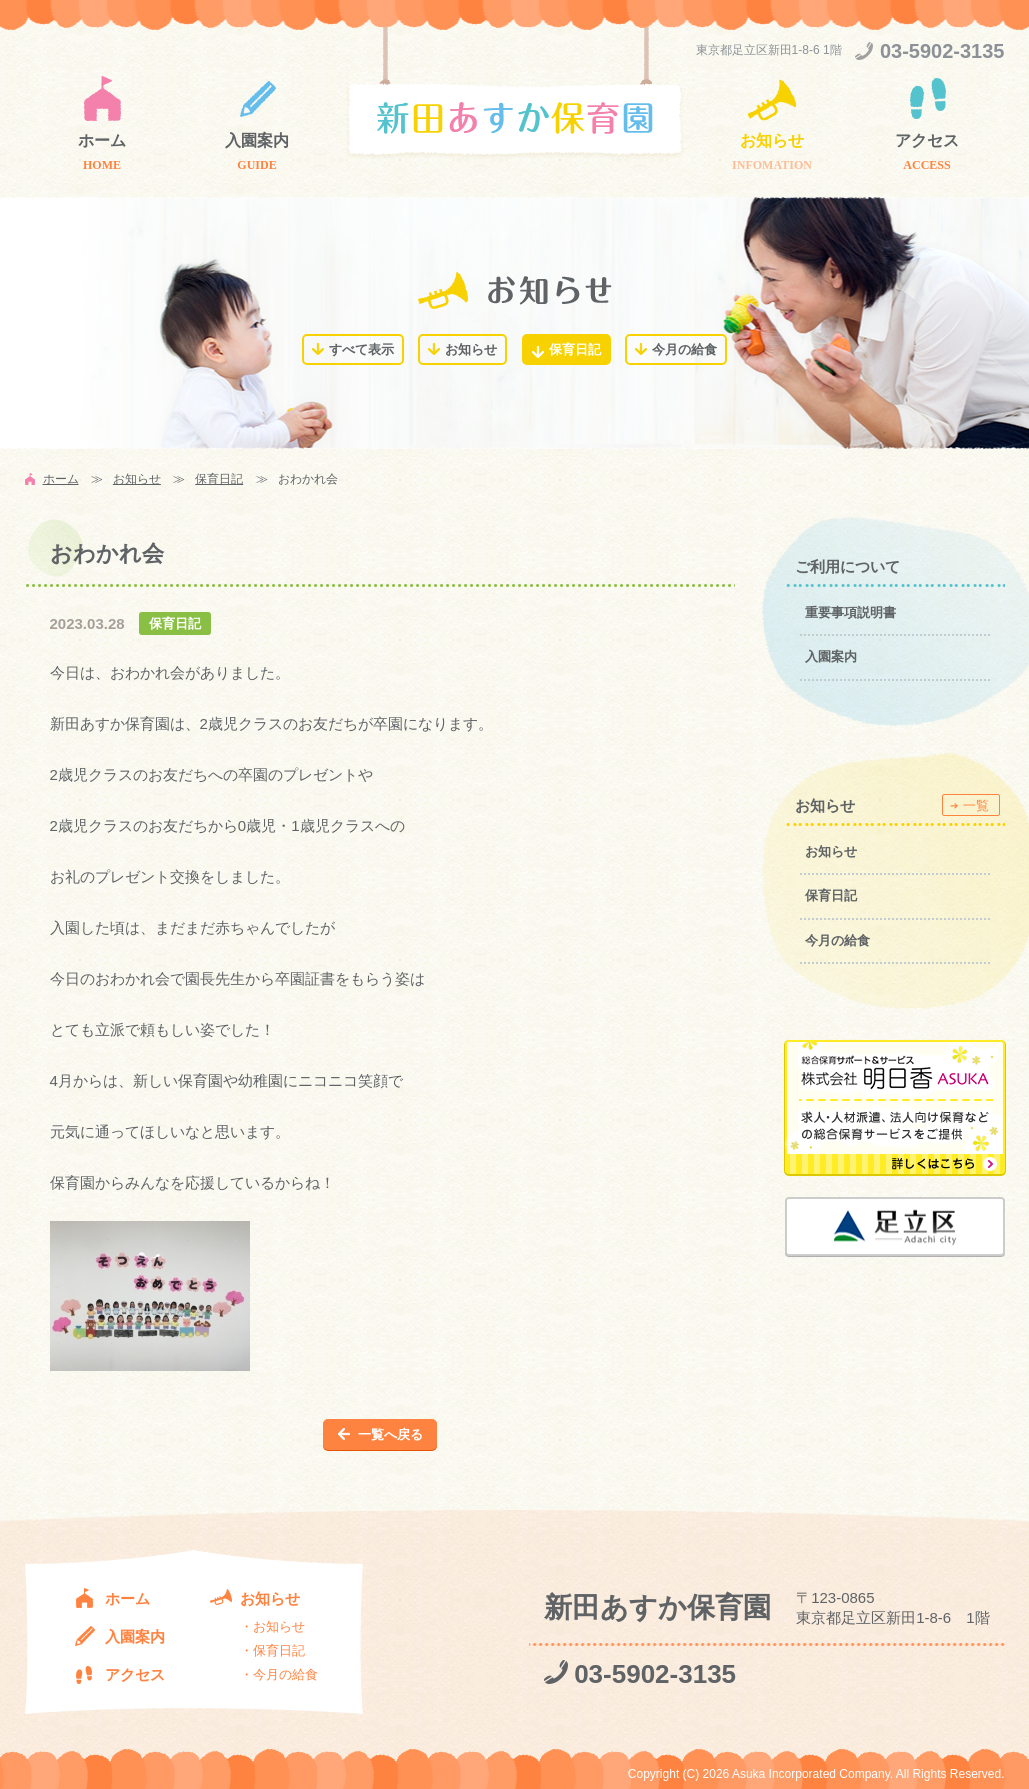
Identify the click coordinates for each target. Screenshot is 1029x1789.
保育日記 (575, 349)
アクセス (927, 140)
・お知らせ (272, 1626)
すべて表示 (361, 349)
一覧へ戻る (390, 1434)
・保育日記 (272, 1650)
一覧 (976, 805)
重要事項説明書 (850, 612)
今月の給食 (684, 349)
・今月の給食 (279, 1674)
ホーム (102, 140)
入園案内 (257, 140)
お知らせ (772, 140)
